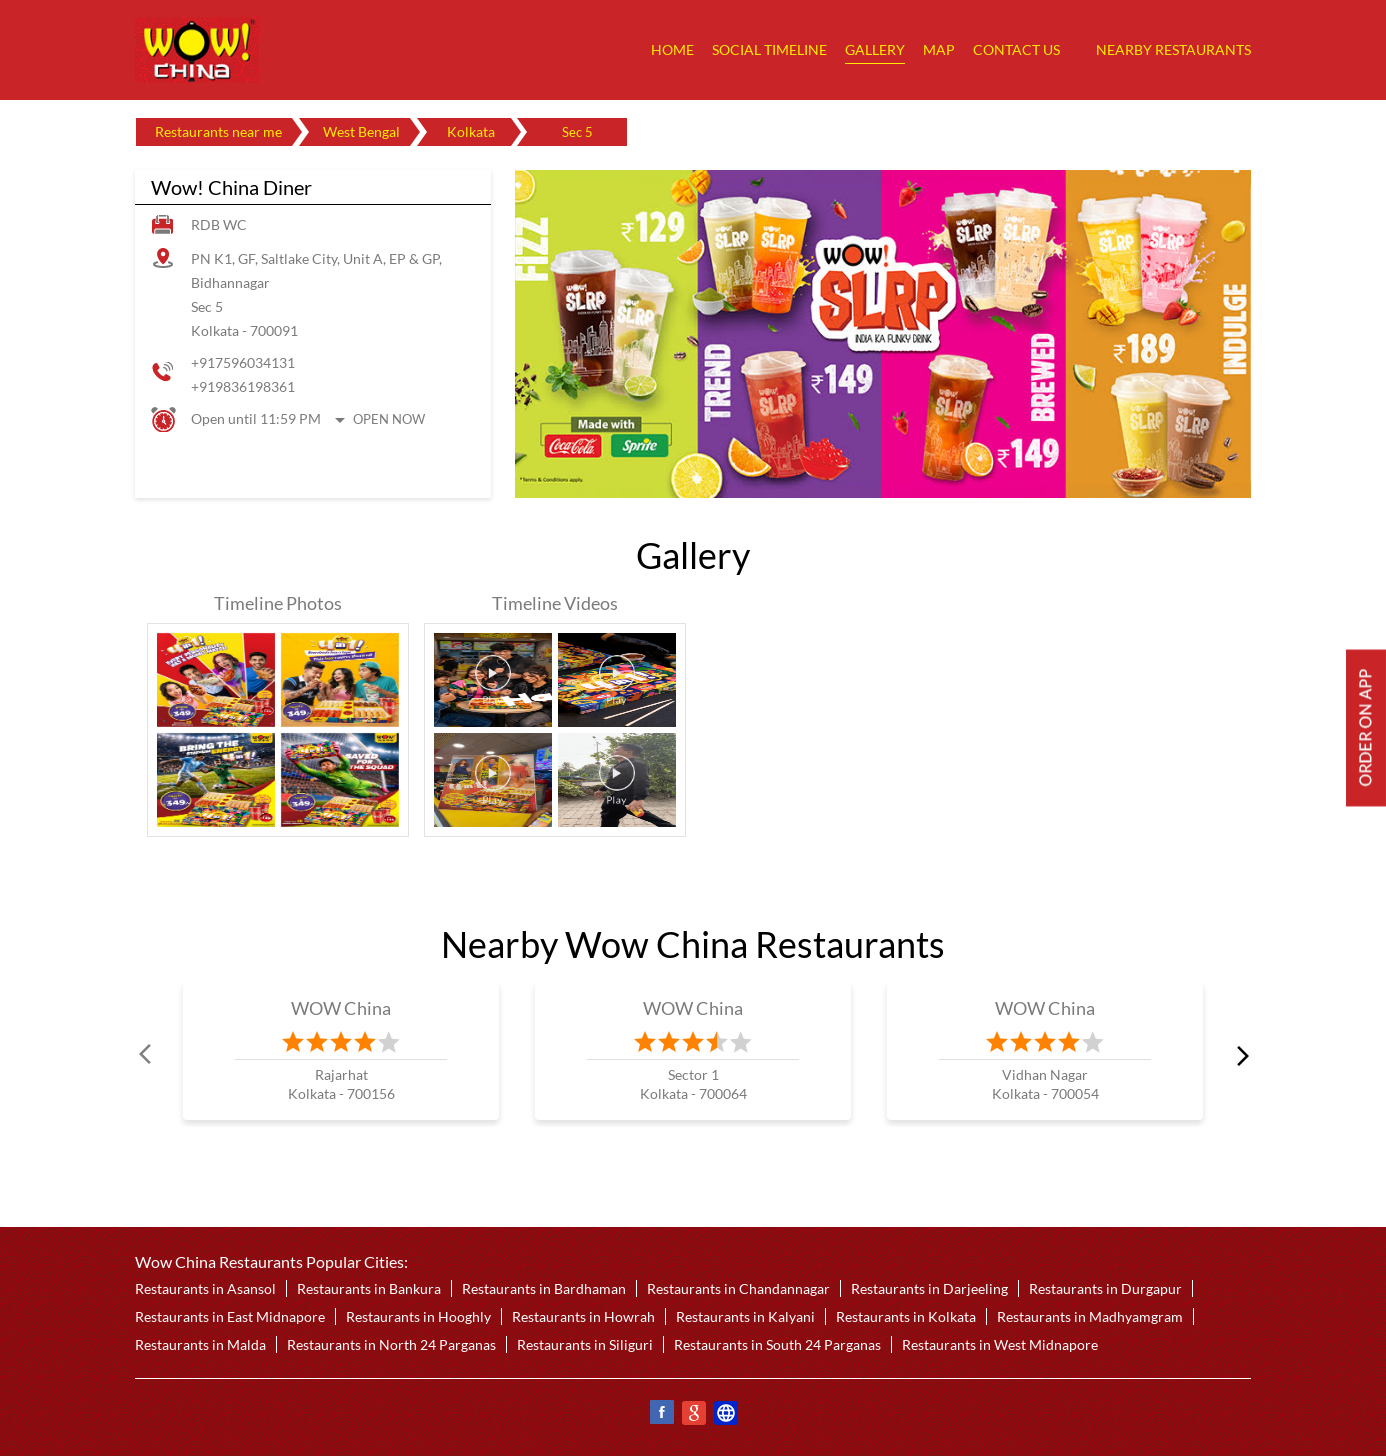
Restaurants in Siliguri (585, 1344)
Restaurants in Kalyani (745, 1316)
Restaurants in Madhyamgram (1090, 1316)
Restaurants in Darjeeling (929, 1288)
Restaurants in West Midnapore (1000, 1344)
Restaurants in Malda (200, 1344)
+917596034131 (243, 362)
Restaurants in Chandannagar (738, 1288)
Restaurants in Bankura (369, 1288)
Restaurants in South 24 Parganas (777, 1344)
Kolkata (471, 131)
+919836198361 (243, 386)
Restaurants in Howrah (583, 1316)
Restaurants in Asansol (205, 1288)
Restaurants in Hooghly (418, 1316)
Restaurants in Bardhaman (544, 1288)
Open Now (389, 419)
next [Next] (1239, 1054)
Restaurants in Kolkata (906, 1316)
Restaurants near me (218, 131)
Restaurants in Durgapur (1105, 1288)
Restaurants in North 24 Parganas (391, 1344)
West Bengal (361, 131)
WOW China (341, 1008)
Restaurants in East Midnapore (230, 1316)
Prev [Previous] (147, 1054)
